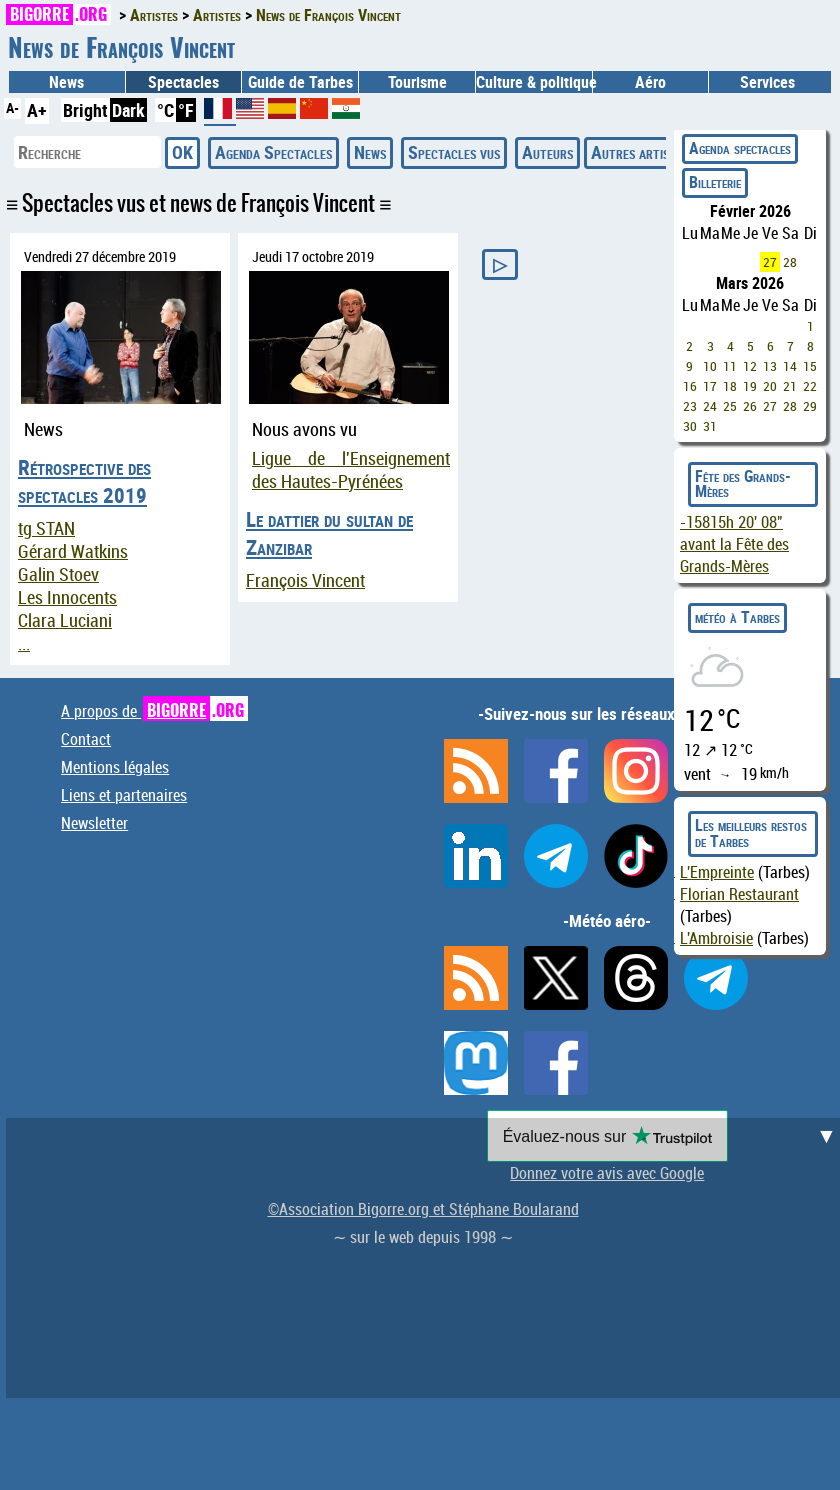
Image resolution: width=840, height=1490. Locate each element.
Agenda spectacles (740, 148)
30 (690, 426)
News (66, 82)
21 (790, 386)
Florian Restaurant (739, 894)
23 (690, 406)
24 (710, 406)
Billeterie (715, 182)
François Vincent (305, 580)
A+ (37, 110)
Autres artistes (639, 152)
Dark (128, 110)
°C (165, 110)
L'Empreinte (717, 872)
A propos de (154, 711)
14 (790, 366)
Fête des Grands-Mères (743, 484)
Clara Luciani (65, 620)
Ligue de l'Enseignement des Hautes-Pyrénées (351, 470)
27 (770, 262)
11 (730, 366)
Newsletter (94, 823)
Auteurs (547, 152)
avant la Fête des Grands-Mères (734, 544)
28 (790, 262)
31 (710, 426)
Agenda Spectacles (273, 152)
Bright (85, 110)
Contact (86, 739)
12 (750, 366)
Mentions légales (115, 767)
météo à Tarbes (737, 617)
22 (810, 386)
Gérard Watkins (73, 551)
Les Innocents (67, 597)
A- (12, 107)
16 (690, 386)
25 (730, 406)
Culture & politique (534, 82)
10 (710, 366)
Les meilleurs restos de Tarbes (751, 833)
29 (810, 406)
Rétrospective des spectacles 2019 (84, 481)
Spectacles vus (454, 152)
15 (810, 366)
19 (750, 386)
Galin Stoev (58, 574)
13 (770, 366)
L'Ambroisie (716, 938)
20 (770, 386)
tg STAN (46, 528)
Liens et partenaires (124, 795)
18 (730, 386)
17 (710, 386)
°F (186, 110)
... (24, 643)
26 (750, 406)
